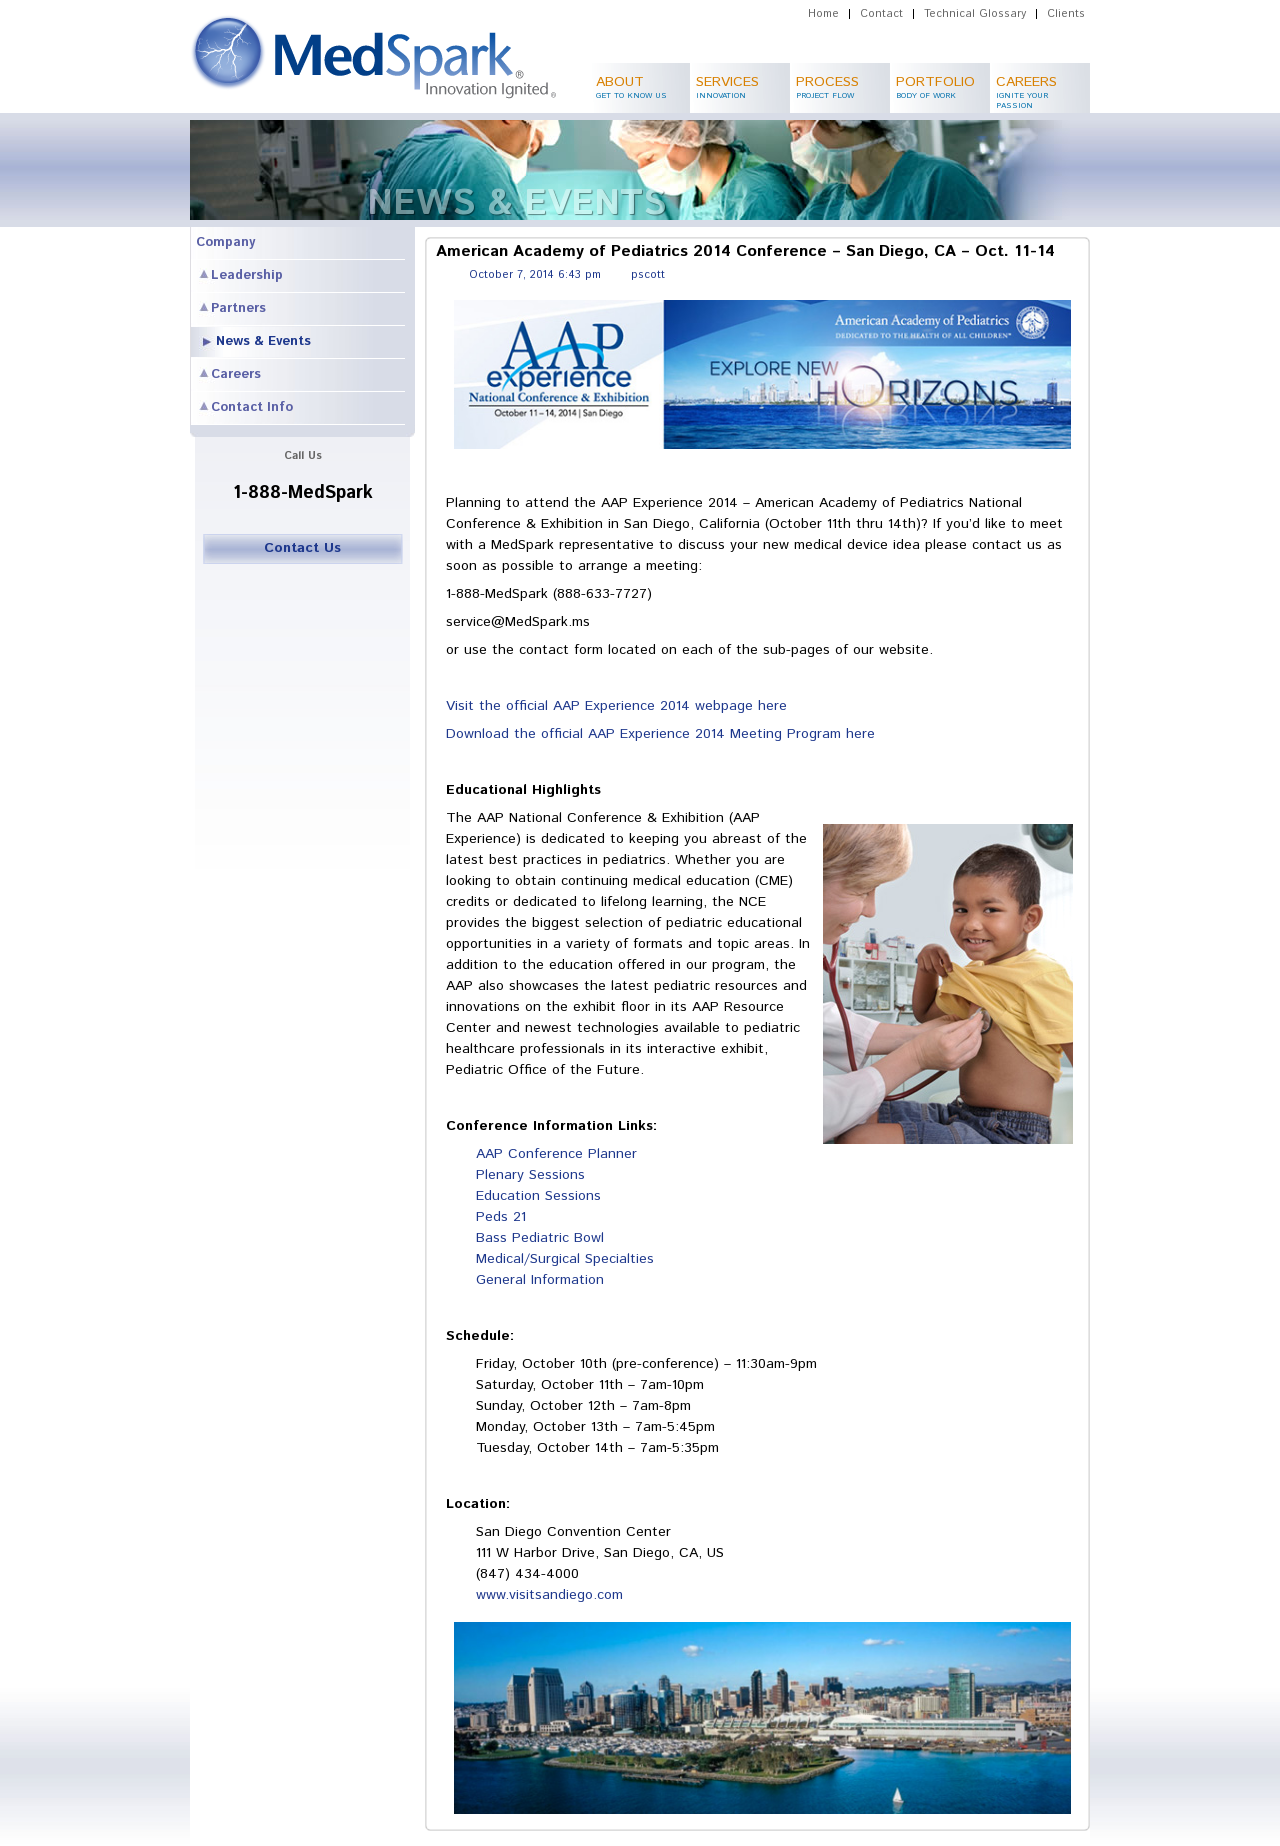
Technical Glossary (975, 14)
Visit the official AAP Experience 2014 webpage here (616, 706)
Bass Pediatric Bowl (540, 1238)
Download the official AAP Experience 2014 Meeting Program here (660, 734)
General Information (540, 1280)
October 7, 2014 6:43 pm (535, 275)
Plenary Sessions (530, 1175)
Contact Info (252, 407)
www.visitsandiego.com (549, 1595)
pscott (648, 275)
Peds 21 (501, 1217)
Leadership (247, 275)
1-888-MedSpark (303, 493)
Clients (1066, 14)
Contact (881, 14)
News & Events (263, 341)
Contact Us (302, 548)
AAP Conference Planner (556, 1154)
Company (225, 242)
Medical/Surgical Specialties (565, 1259)
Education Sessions (538, 1196)
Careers (236, 374)
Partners (238, 308)
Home (823, 14)
